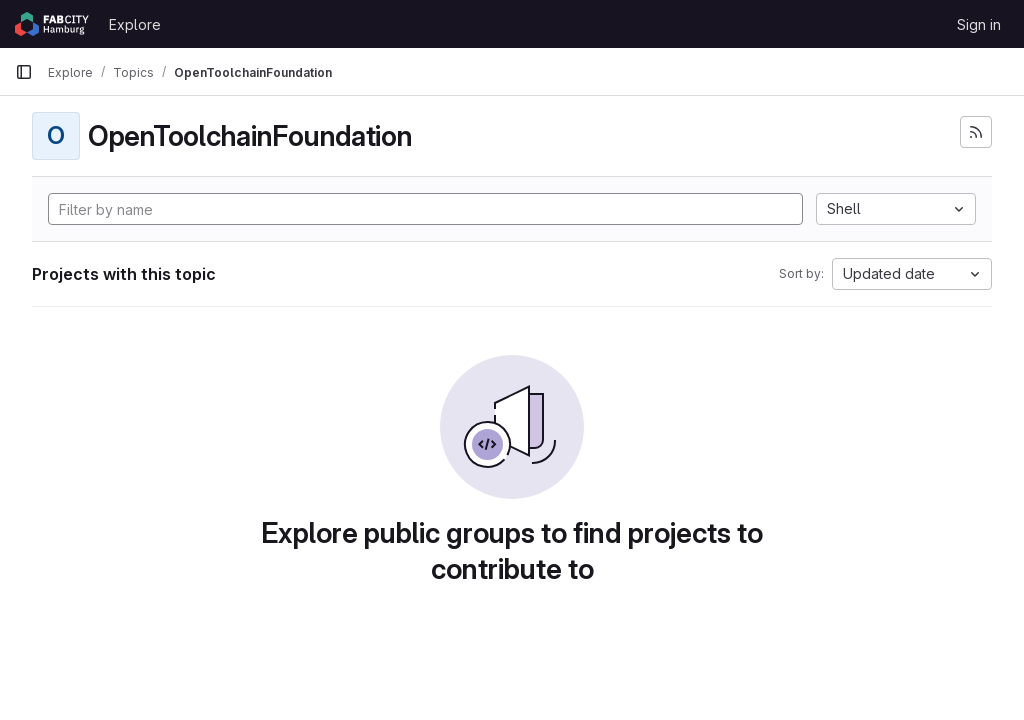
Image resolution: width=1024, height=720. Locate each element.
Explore (135, 24)
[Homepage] (52, 24)
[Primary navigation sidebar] (24, 72)
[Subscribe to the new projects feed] (976, 132)
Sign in (979, 24)
